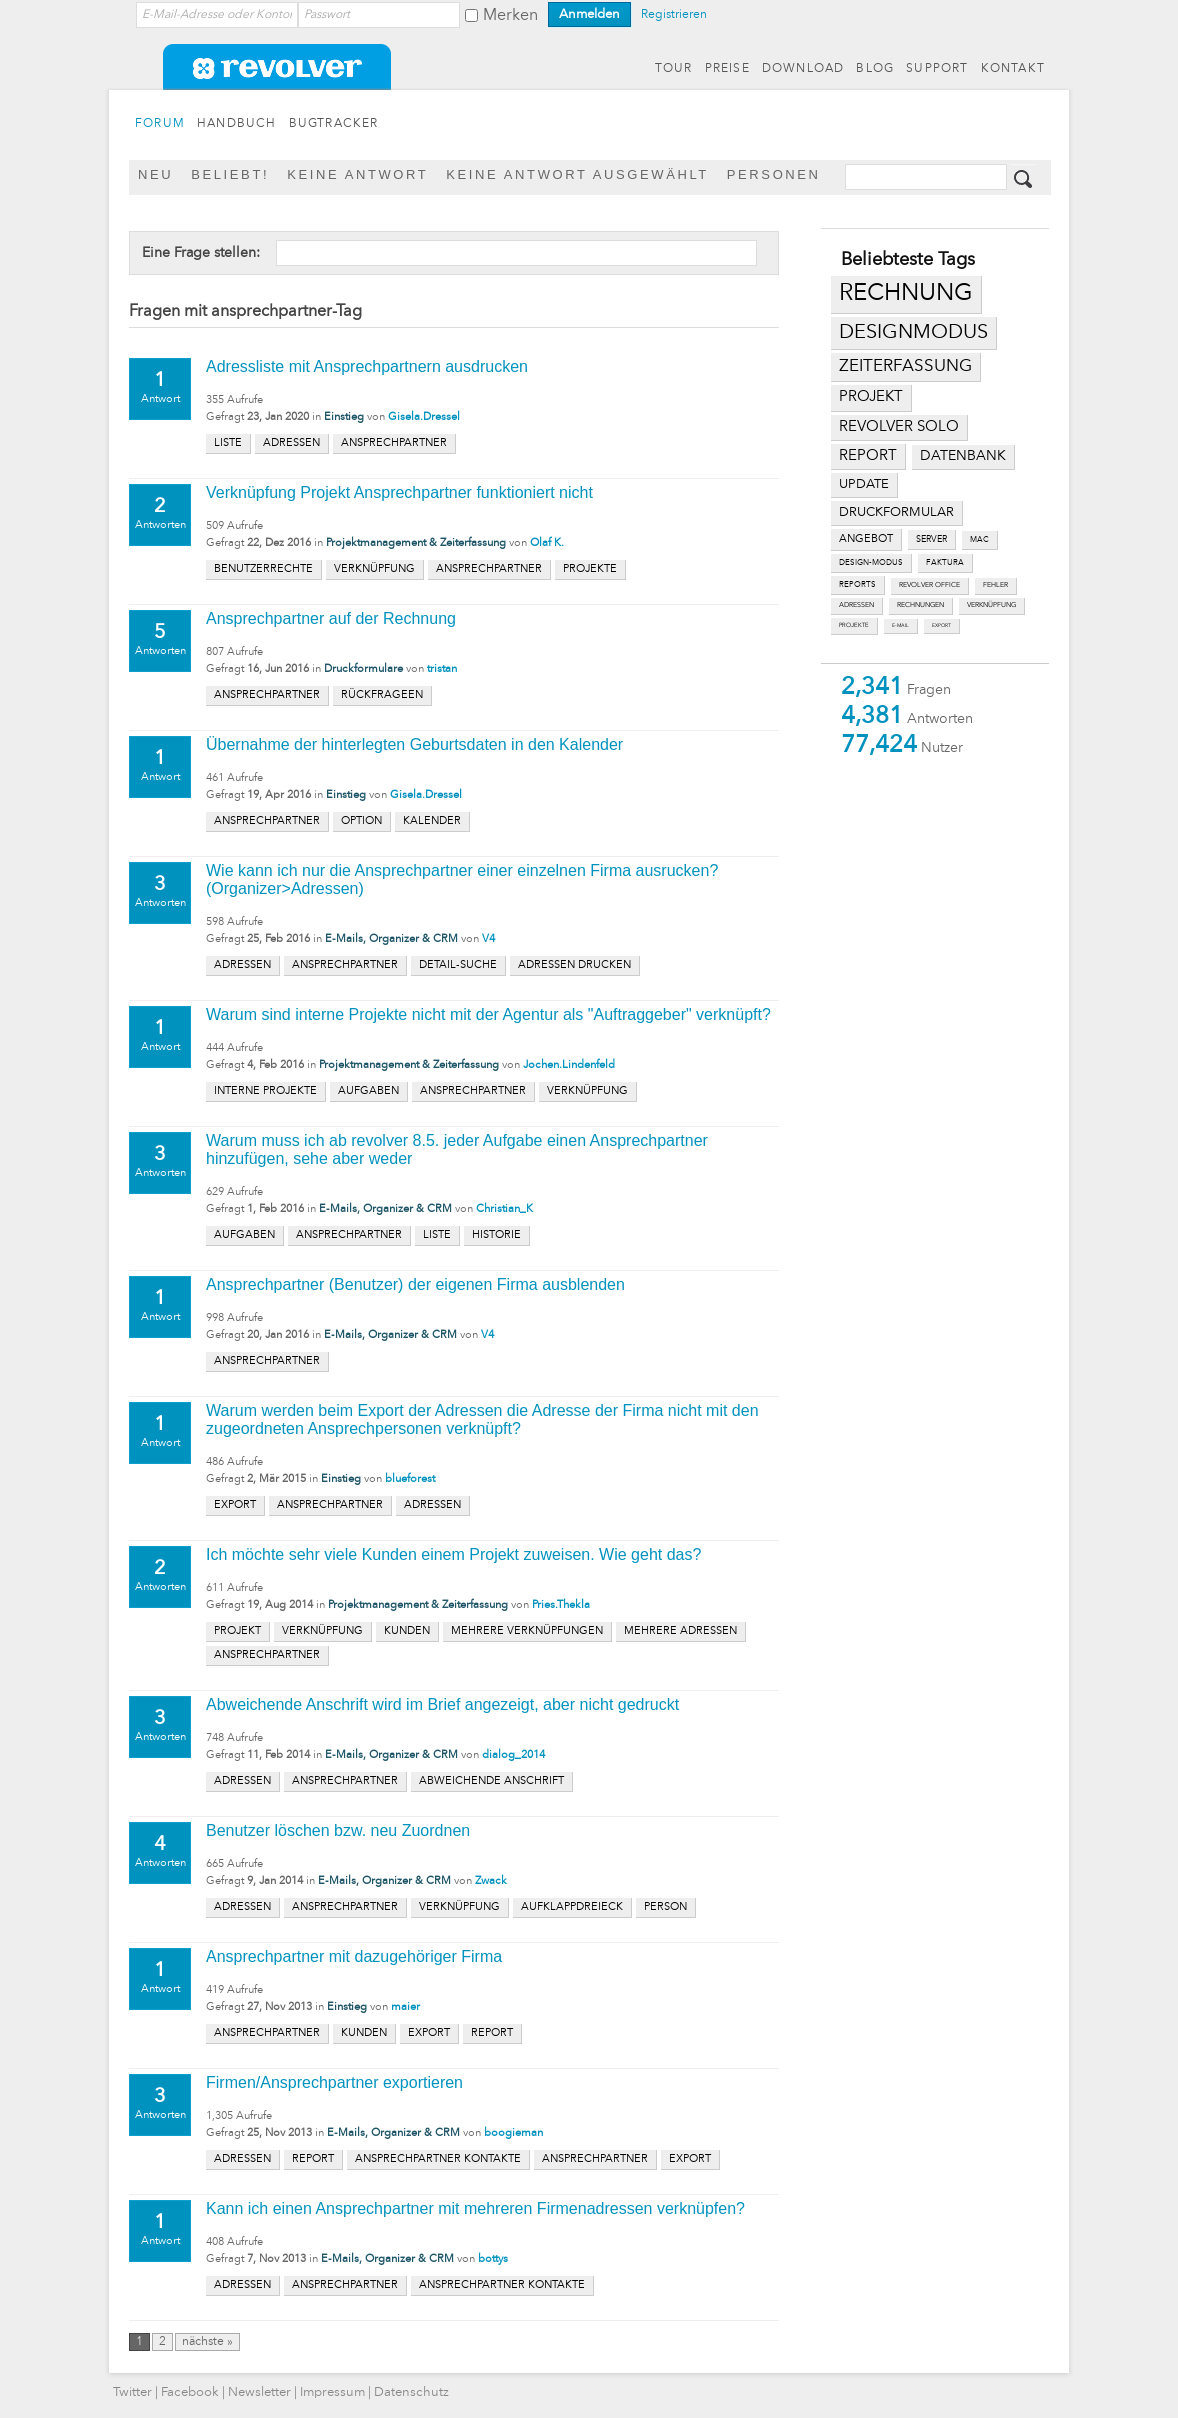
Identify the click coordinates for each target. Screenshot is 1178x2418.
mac (979, 540)
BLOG (875, 69)
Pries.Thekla (561, 1605)
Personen (774, 174)
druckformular (896, 512)
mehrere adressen (680, 1631)
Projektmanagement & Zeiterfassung (416, 543)
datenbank (963, 456)
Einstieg (344, 417)
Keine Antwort (357, 174)
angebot (866, 539)
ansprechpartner (394, 443)
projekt (871, 397)
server (931, 539)
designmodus (913, 333)
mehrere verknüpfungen (527, 1631)
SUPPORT (937, 69)
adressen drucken (574, 965)
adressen (856, 605)
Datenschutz (411, 2392)
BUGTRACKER (334, 124)
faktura (945, 563)
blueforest (410, 1479)
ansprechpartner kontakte (438, 2159)
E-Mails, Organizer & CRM (391, 939)
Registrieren (674, 15)
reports (857, 585)
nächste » (207, 2342)
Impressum (332, 2392)
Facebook (190, 2392)
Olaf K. (547, 543)
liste (228, 443)
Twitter (132, 2392)
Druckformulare (363, 669)
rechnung (906, 294)
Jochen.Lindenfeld (569, 1065)
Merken (510, 16)
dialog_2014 (513, 1755)
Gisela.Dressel (424, 417)
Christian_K (504, 1209)
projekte (854, 625)
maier (405, 2007)
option (361, 821)
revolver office (929, 585)
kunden (407, 1631)
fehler (995, 585)
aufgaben (368, 1091)
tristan (442, 669)
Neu (155, 174)
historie (496, 1235)
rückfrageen (382, 695)
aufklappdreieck (572, 1907)
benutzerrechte (263, 569)
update (864, 484)
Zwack (491, 1881)
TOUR (674, 69)
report (868, 456)
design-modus (871, 563)
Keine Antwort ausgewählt (577, 174)
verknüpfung (991, 605)
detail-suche (458, 965)
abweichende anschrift (491, 1781)
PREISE (727, 69)
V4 (488, 939)
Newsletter (259, 2392)
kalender (432, 821)
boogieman (513, 2133)
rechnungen (920, 605)
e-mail (900, 625)
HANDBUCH (237, 124)
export (941, 625)
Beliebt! (230, 174)
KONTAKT (1013, 69)
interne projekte (265, 1091)
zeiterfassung (905, 366)
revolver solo (899, 427)
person (665, 1907)
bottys (493, 2259)
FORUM (160, 124)
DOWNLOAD (803, 69)
